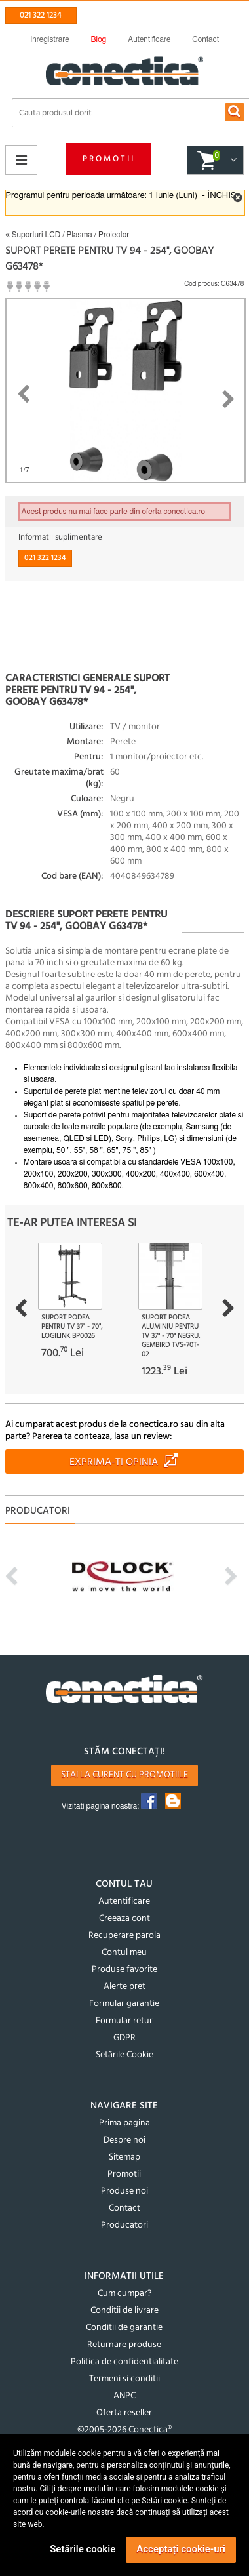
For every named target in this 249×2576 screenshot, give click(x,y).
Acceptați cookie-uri (180, 2549)
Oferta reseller (124, 2413)
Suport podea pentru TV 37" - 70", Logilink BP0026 (71, 1326)
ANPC (124, 2396)
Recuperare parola (124, 1935)
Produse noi (124, 2191)
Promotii (109, 159)
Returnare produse (124, 2344)
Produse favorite (124, 1969)
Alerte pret (124, 1986)
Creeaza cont (124, 1918)
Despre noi (124, 2140)
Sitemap (124, 2157)
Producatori (124, 2225)
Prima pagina (124, 2123)
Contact (124, 2208)
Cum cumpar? (124, 2293)
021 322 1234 (41, 15)
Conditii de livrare (124, 2310)
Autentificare (124, 1901)
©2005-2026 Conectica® (124, 2430)
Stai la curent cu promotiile (124, 1774)
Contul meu (124, 1952)
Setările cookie (82, 2549)
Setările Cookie (124, 2055)
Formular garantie (124, 2003)
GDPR (124, 2037)
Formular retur (124, 2020)
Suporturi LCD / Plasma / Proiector (67, 235)
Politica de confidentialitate (124, 2361)
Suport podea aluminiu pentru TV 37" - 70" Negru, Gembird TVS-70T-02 (171, 1336)
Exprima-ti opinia (113, 1462)
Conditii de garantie (124, 2327)
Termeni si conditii (124, 2378)
